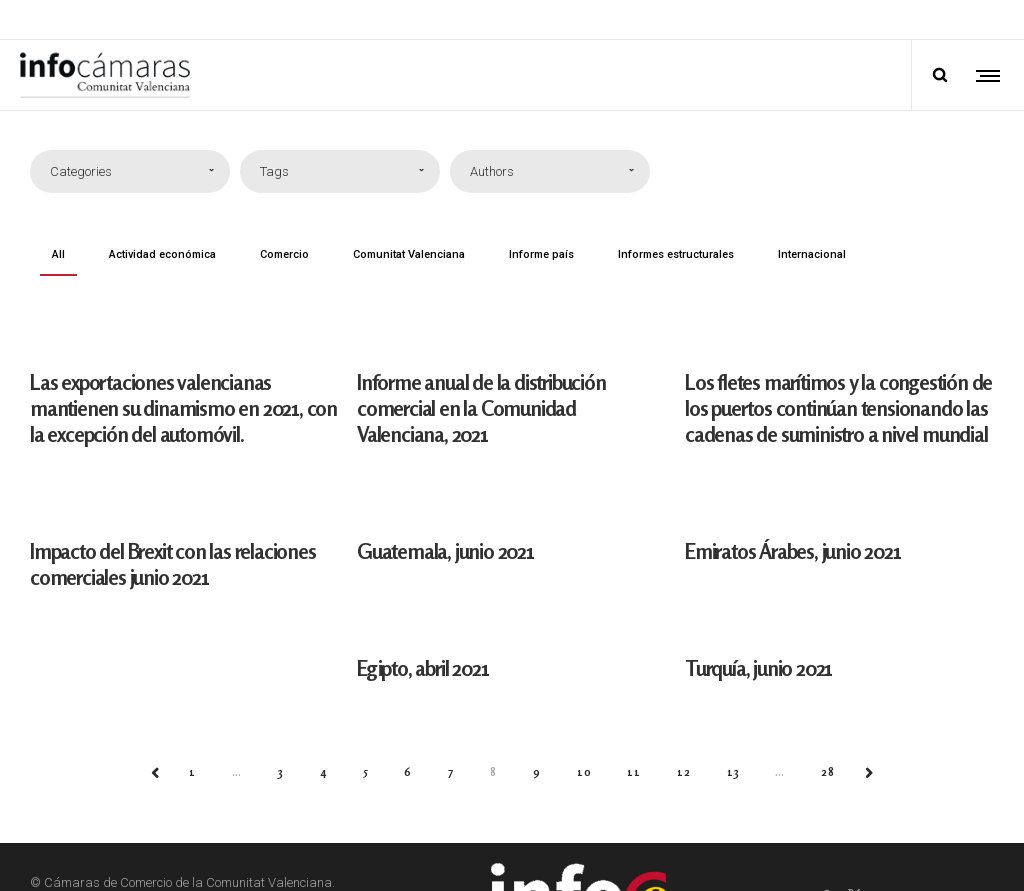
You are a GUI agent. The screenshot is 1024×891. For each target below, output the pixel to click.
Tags (274, 171)
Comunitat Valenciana (409, 254)
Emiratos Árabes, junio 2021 (794, 551)
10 (584, 772)
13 (733, 772)
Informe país (541, 254)
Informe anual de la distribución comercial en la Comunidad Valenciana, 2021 (482, 408)
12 (684, 772)
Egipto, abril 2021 (423, 667)
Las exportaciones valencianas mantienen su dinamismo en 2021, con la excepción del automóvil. (183, 408)
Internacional (812, 254)
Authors (492, 171)
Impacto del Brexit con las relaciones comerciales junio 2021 (173, 564)
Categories (81, 171)
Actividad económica (162, 254)
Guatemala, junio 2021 (446, 551)
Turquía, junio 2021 (759, 667)
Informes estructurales (676, 254)
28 (828, 772)
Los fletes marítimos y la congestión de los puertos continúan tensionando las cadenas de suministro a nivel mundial (839, 408)
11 (634, 772)
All (58, 254)
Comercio (284, 254)
